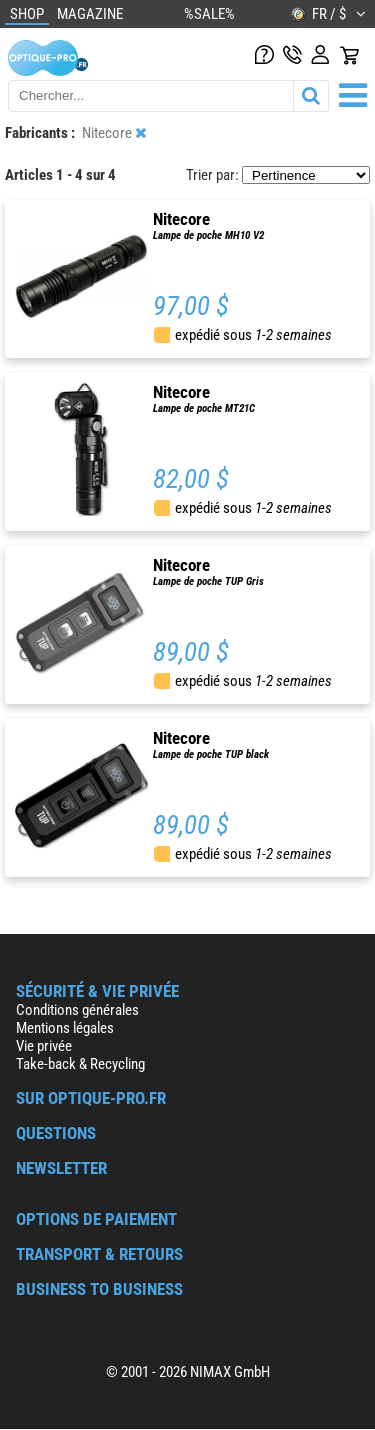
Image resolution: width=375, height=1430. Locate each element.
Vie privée (44, 1046)
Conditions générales (77, 1010)
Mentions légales (65, 1028)
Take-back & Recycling (80, 1064)
